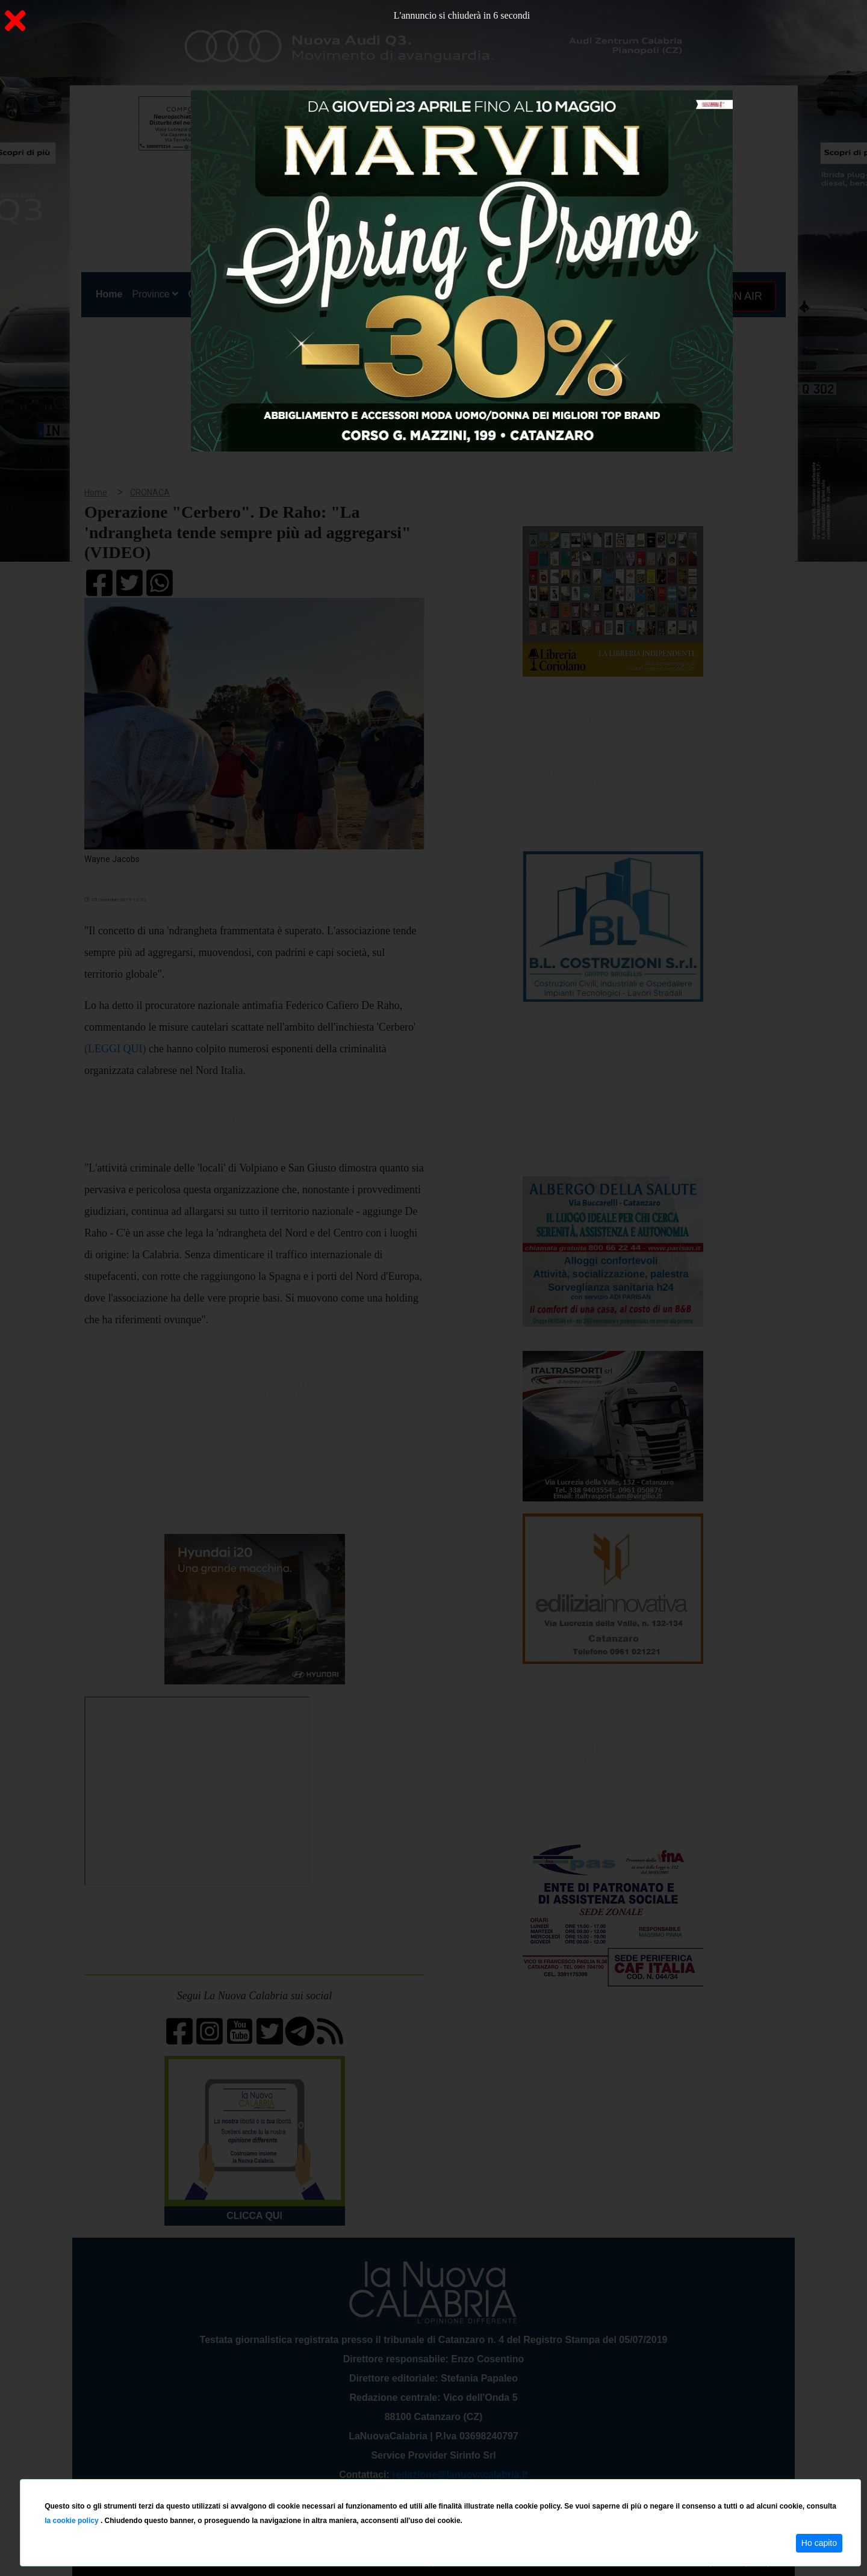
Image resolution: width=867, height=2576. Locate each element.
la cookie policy (73, 2520)
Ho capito (819, 2543)
